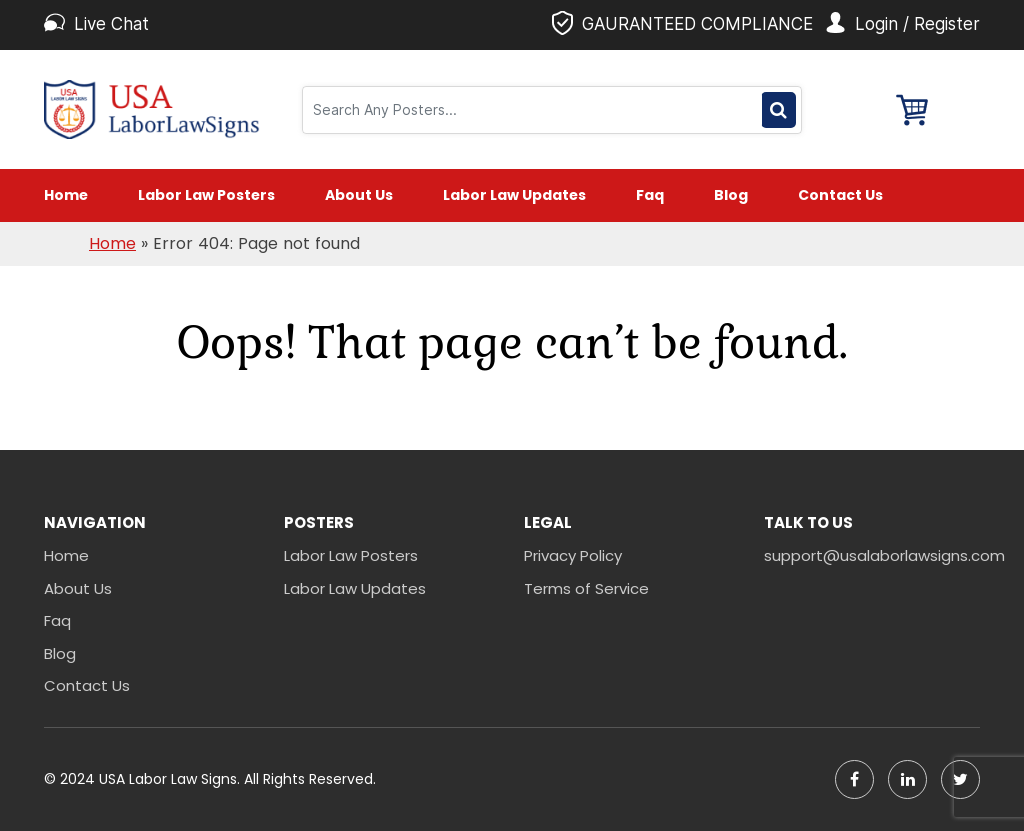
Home (66, 195)
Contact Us (840, 195)
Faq (650, 195)
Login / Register (917, 24)
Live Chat (111, 24)
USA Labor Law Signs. (171, 779)
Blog (731, 195)
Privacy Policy (573, 555)
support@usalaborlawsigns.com (872, 555)
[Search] (535, 110)
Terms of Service (586, 588)
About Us (359, 195)
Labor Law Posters (206, 195)
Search (778, 110)
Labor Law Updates (514, 195)
